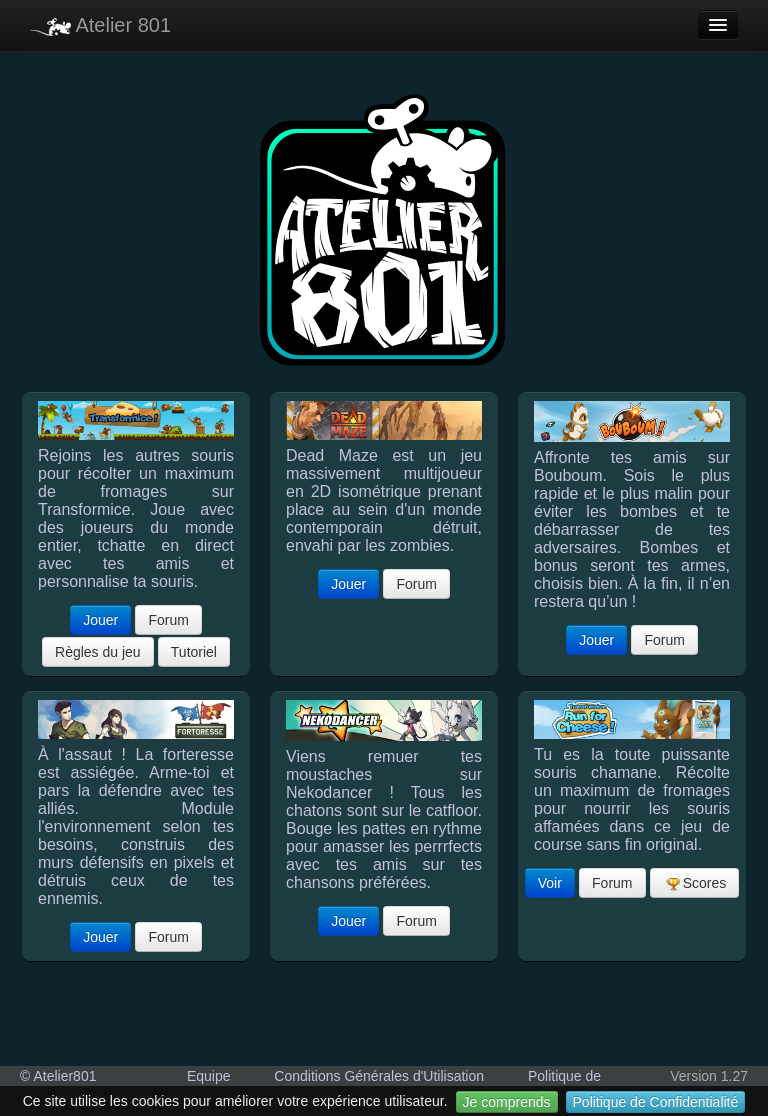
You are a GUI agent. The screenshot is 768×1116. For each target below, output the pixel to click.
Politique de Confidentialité (656, 1102)
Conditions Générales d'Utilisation (379, 1076)
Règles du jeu (98, 652)
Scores (696, 883)
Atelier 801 (100, 25)
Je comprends (507, 1102)
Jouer (100, 620)
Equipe (209, 1076)
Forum (168, 620)
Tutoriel (194, 652)
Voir (550, 883)
